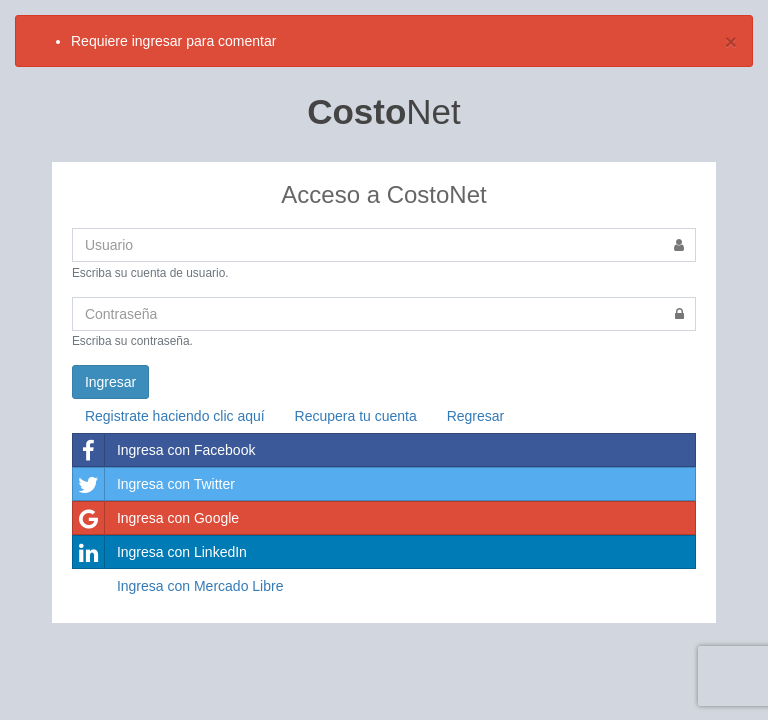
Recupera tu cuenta (356, 416)
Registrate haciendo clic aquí (175, 416)
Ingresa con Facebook (164, 450)
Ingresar (110, 382)
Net (384, 111)
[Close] (731, 41)
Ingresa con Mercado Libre (200, 586)
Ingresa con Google (156, 518)
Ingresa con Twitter (154, 484)
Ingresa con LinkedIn (160, 552)
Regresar (476, 416)
